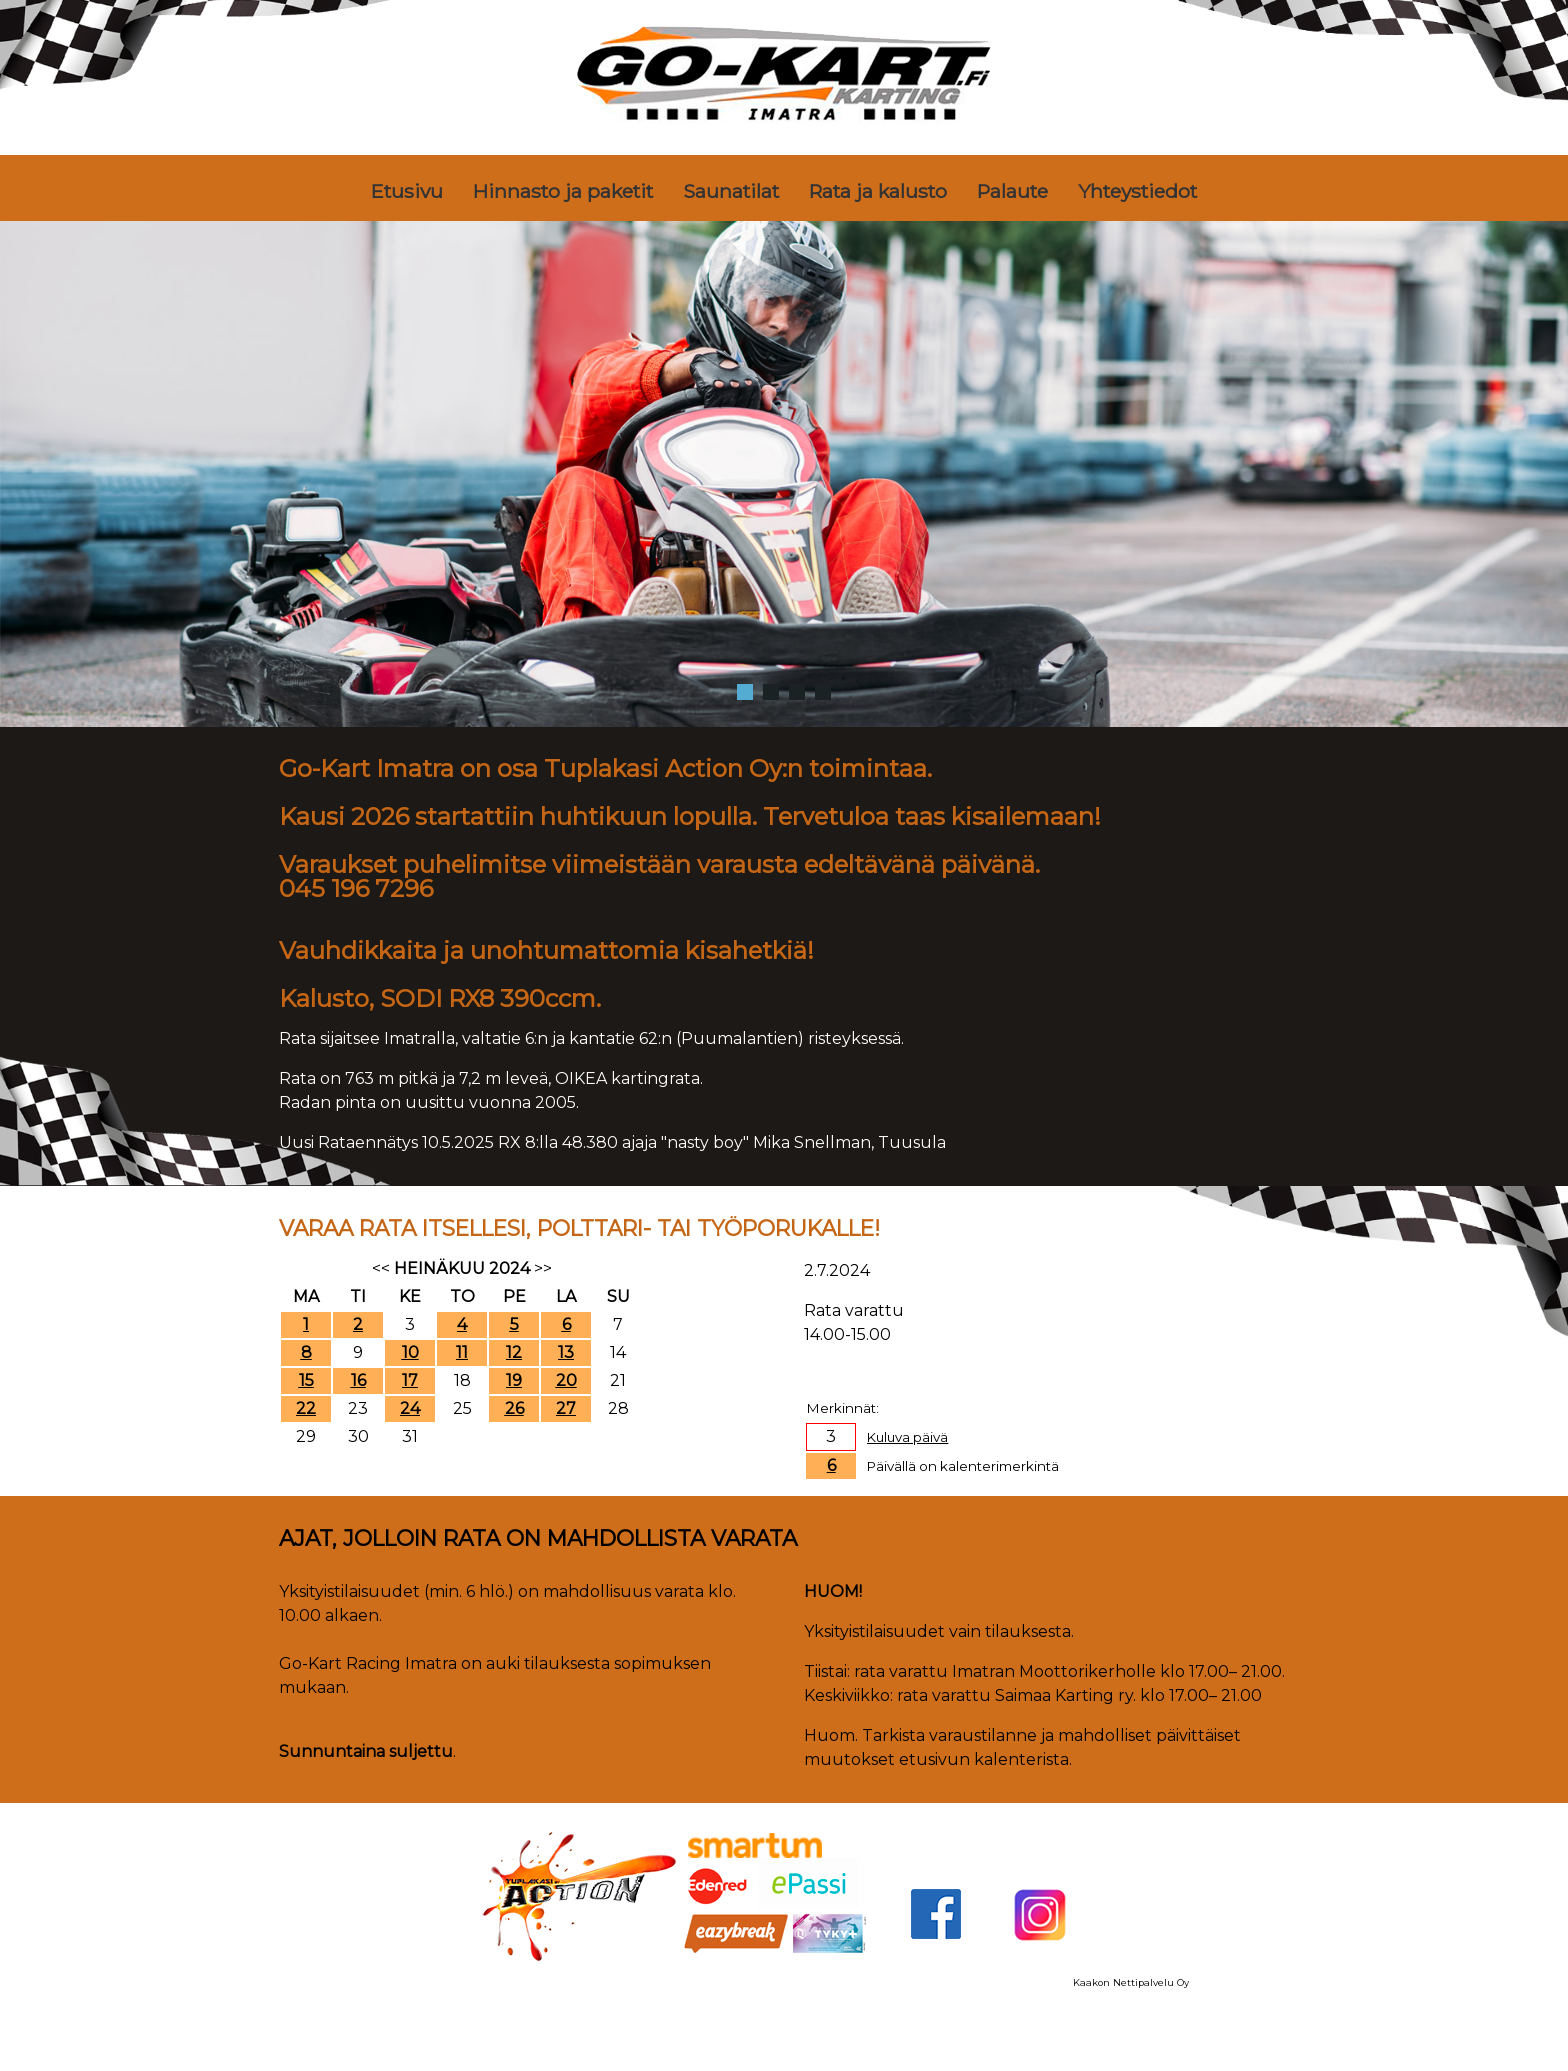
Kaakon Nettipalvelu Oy (1131, 1982)
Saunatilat (731, 191)
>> (543, 1268)
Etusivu (407, 191)
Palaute (1012, 191)
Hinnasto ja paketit (563, 191)
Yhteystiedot (1137, 191)
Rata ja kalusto (878, 191)
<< (381, 1268)
